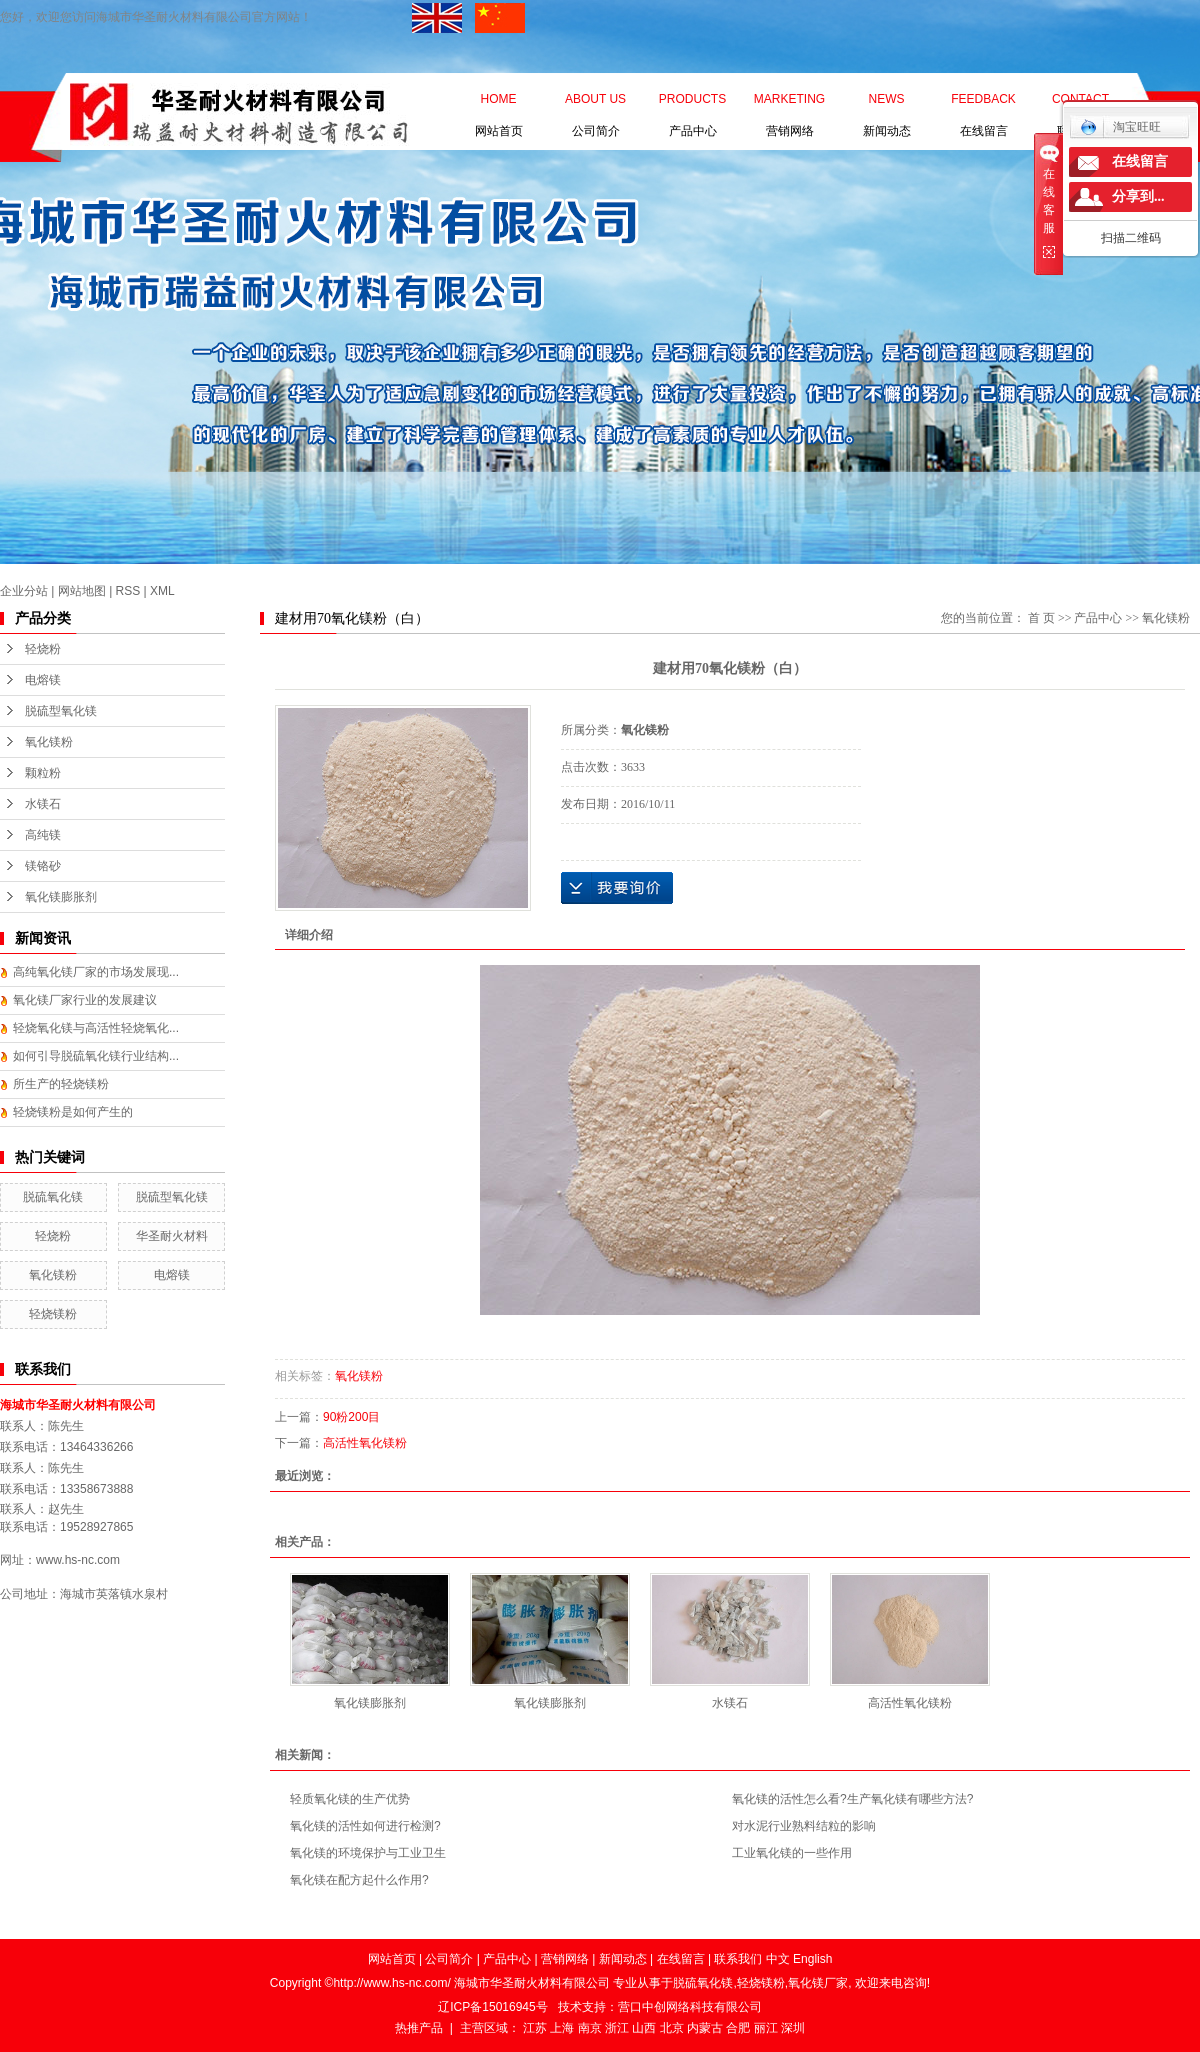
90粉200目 (351, 1417)
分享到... (1138, 196)
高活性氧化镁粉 (365, 1443)
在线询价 (617, 888)
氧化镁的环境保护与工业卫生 (368, 1853)
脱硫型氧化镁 (61, 711)
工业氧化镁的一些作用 (792, 1853)
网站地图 (82, 591)
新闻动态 (887, 103)
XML (162, 591)
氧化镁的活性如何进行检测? (365, 1826)
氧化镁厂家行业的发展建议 (85, 1000)
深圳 (793, 2028)
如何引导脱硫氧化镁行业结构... (96, 1056)
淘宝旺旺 (1120, 127)
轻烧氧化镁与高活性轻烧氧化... (96, 1028)
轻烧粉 (43, 649)
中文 (778, 1959)
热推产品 (419, 2028)
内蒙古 (705, 2028)
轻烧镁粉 (53, 1314)
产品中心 (692, 103)
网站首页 (499, 103)
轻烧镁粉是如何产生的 (73, 1112)
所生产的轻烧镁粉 (61, 1084)
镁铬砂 (43, 866)
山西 (644, 2028)
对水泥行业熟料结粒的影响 (804, 1826)
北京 (672, 2028)
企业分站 (24, 591)
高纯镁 (43, 835)
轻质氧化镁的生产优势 (350, 1799)
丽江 (766, 2028)
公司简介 (595, 103)
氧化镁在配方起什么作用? (359, 1880)
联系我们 (1080, 103)
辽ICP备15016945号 (492, 2007)
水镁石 (43, 804)
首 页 (1041, 618)
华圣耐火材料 (172, 1236)
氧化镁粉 (49, 742)
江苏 (535, 2028)
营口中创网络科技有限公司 (690, 2007)
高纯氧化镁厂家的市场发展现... (96, 972)
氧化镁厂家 (818, 1983)
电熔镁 (43, 680)
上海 (562, 2028)
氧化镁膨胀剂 (61, 897)
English (812, 1959)
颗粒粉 (43, 773)
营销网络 (789, 103)
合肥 (738, 2028)
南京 (590, 2028)
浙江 (617, 2028)
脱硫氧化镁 (53, 1197)
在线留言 (983, 103)
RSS (128, 591)
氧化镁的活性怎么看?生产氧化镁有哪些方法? (852, 1799)
